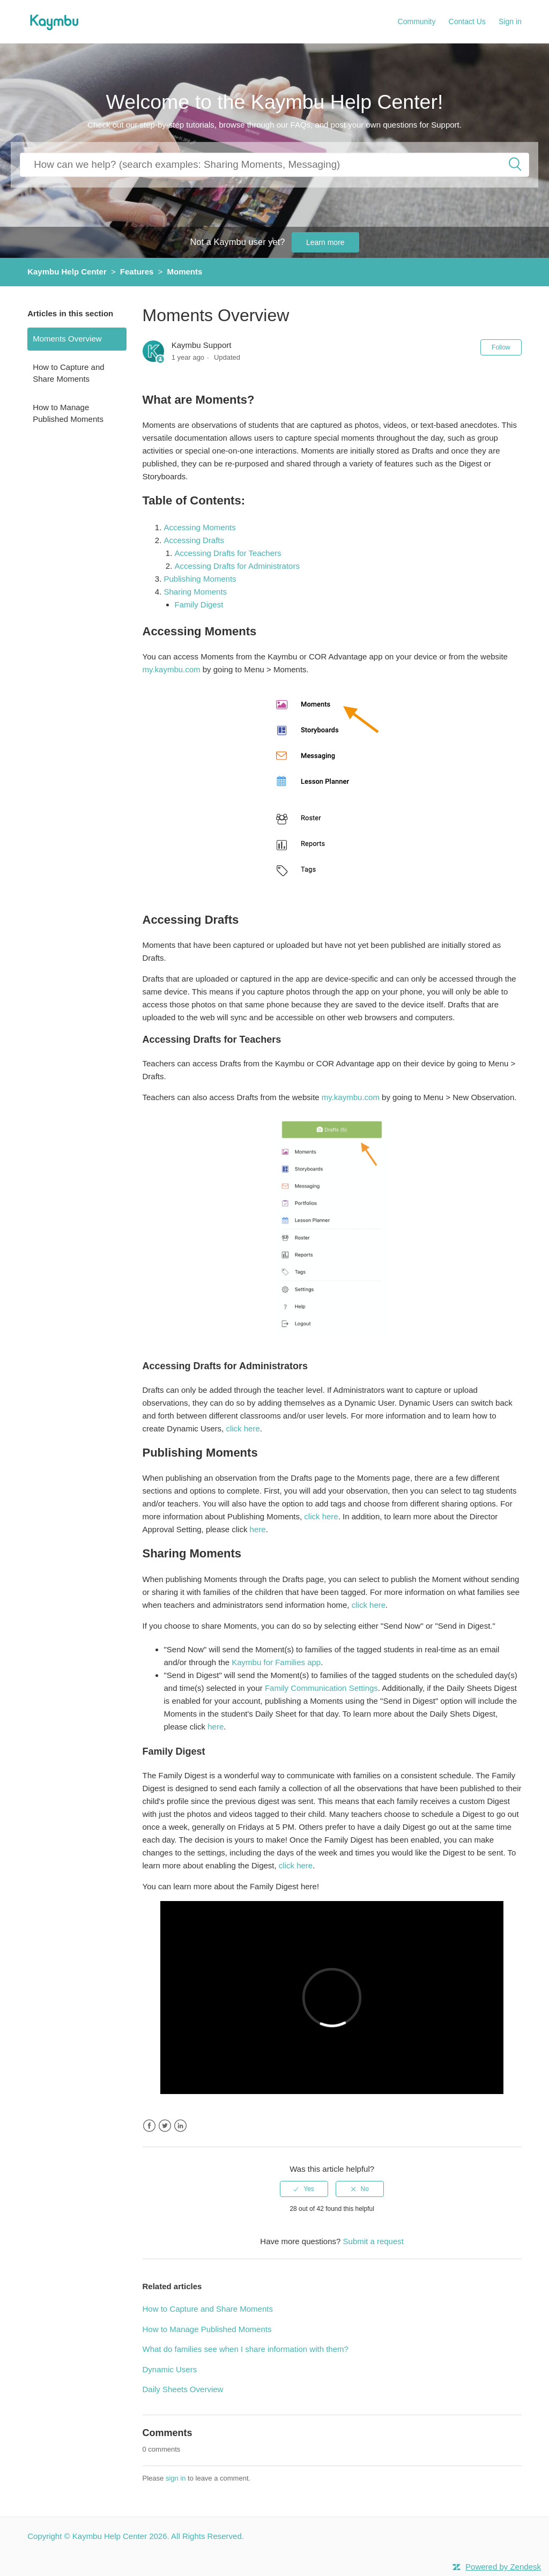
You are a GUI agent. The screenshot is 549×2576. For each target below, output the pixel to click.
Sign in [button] (510, 21)
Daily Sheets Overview (183, 2389)
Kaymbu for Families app (276, 1662)
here (258, 1529)
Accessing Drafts (195, 540)
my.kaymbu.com (172, 669)
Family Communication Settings (321, 1687)
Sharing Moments (196, 591)
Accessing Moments (201, 527)
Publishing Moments (201, 578)
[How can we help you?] (274, 164)
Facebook (149, 2126)
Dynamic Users (170, 2369)
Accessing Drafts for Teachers (228, 553)
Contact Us (467, 21)
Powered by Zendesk (503, 2566)
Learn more (325, 242)
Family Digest (200, 604)
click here (242, 1428)
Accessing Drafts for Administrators (237, 565)
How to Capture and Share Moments (68, 373)
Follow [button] (501, 347)
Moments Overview (67, 338)
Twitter (165, 2126)
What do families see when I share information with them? (245, 2349)
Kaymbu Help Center (67, 271)
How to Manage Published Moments (68, 413)
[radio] (304, 2189)
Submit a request (373, 2241)
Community (417, 21)
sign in (176, 2478)
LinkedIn (180, 2126)
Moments (184, 271)
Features (137, 271)
